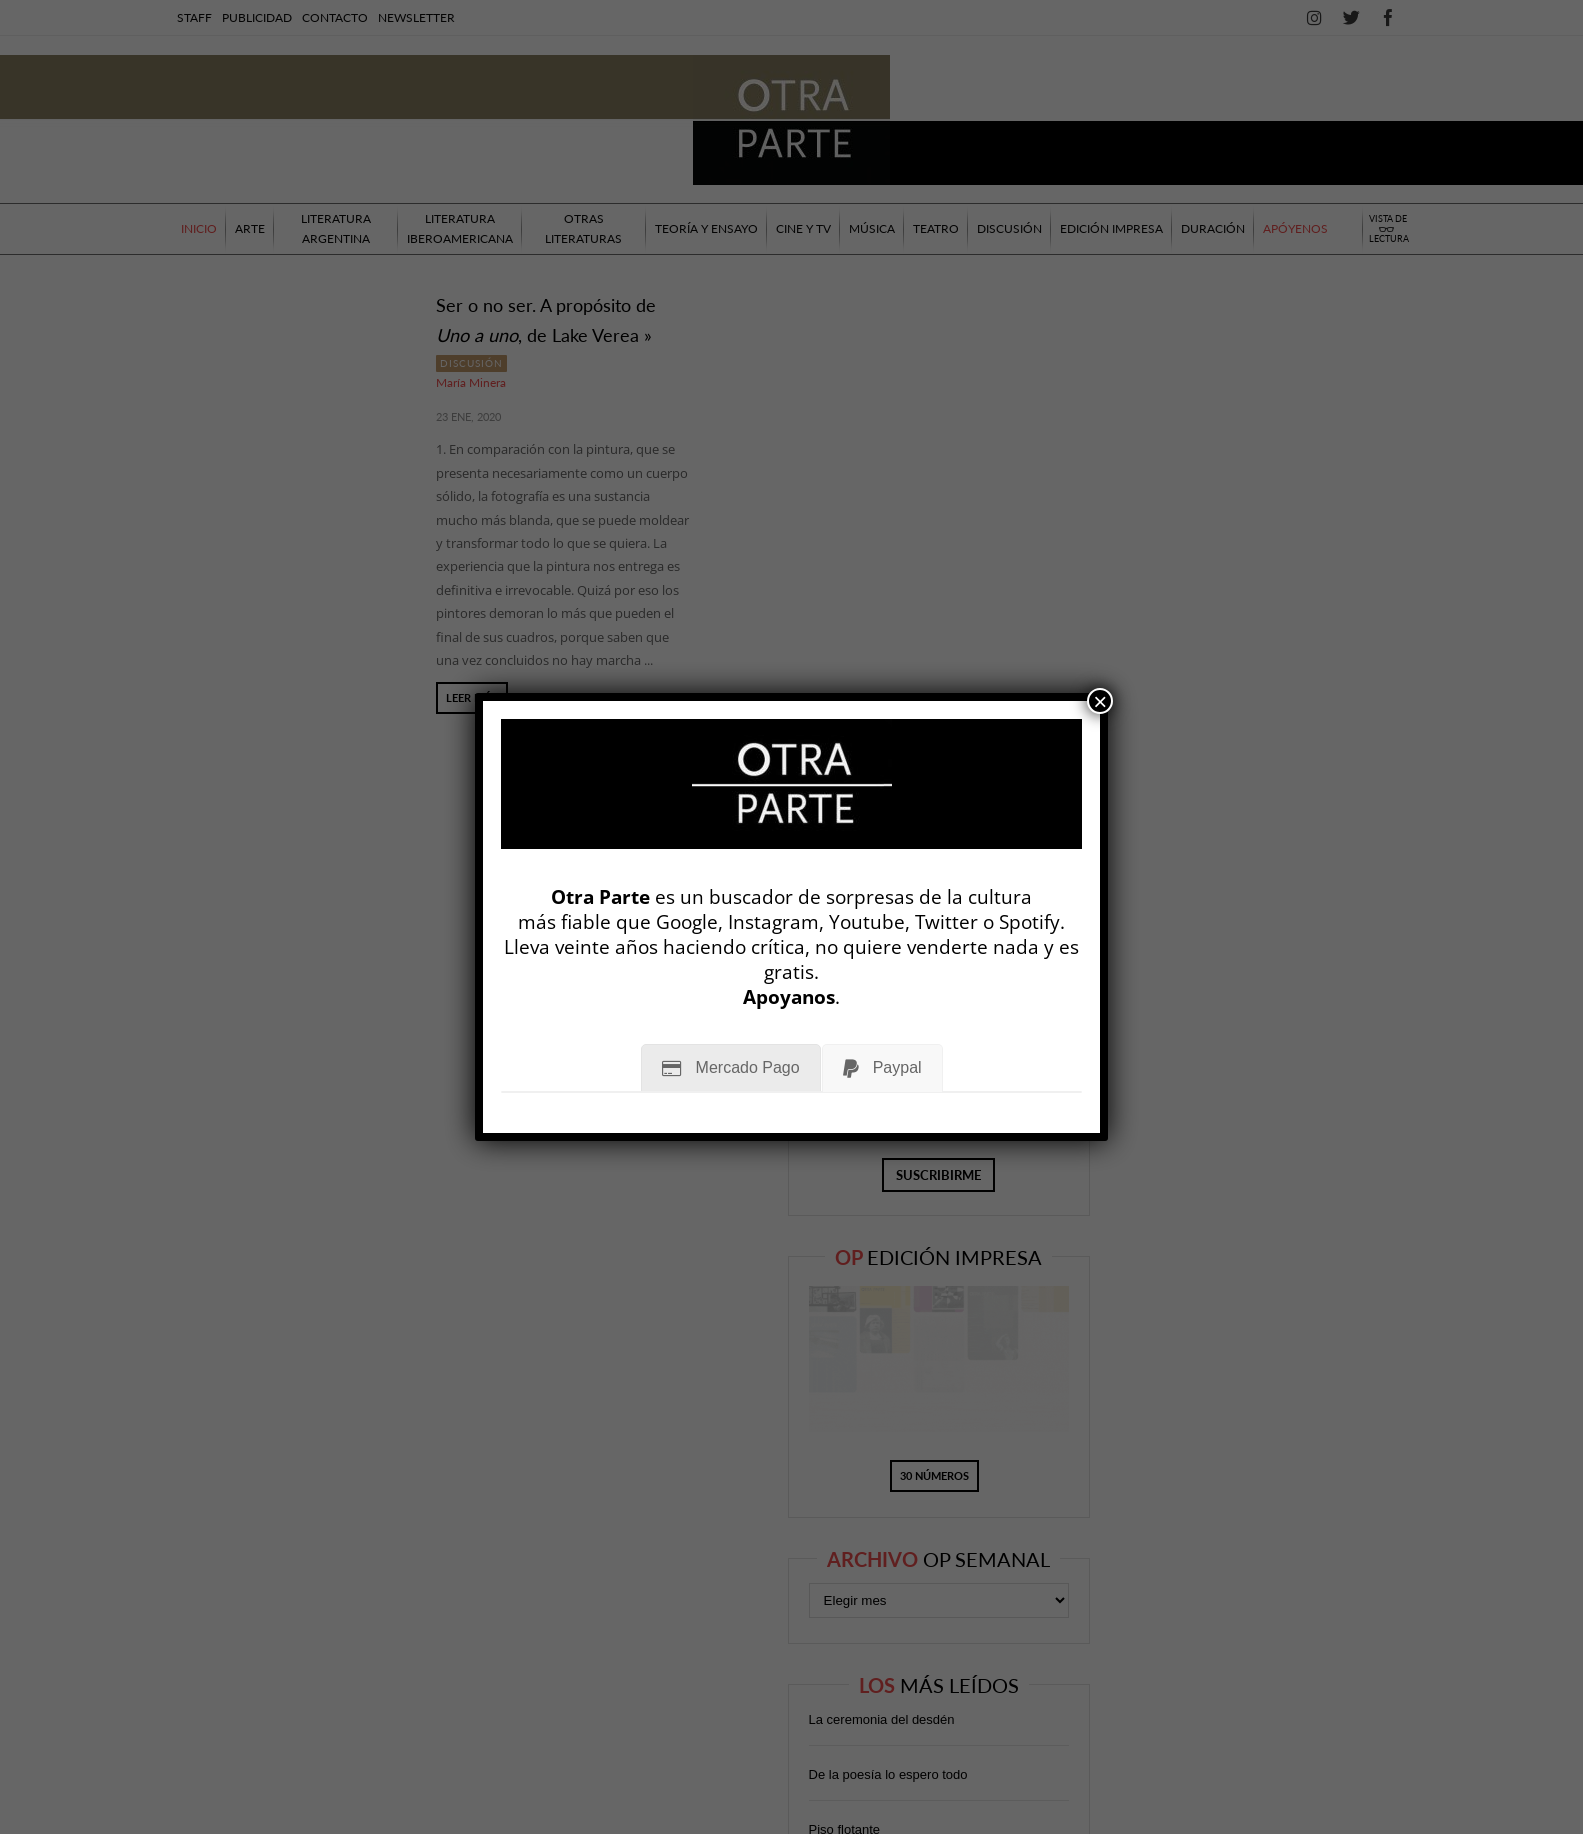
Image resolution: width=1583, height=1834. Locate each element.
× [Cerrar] (1100, 701)
